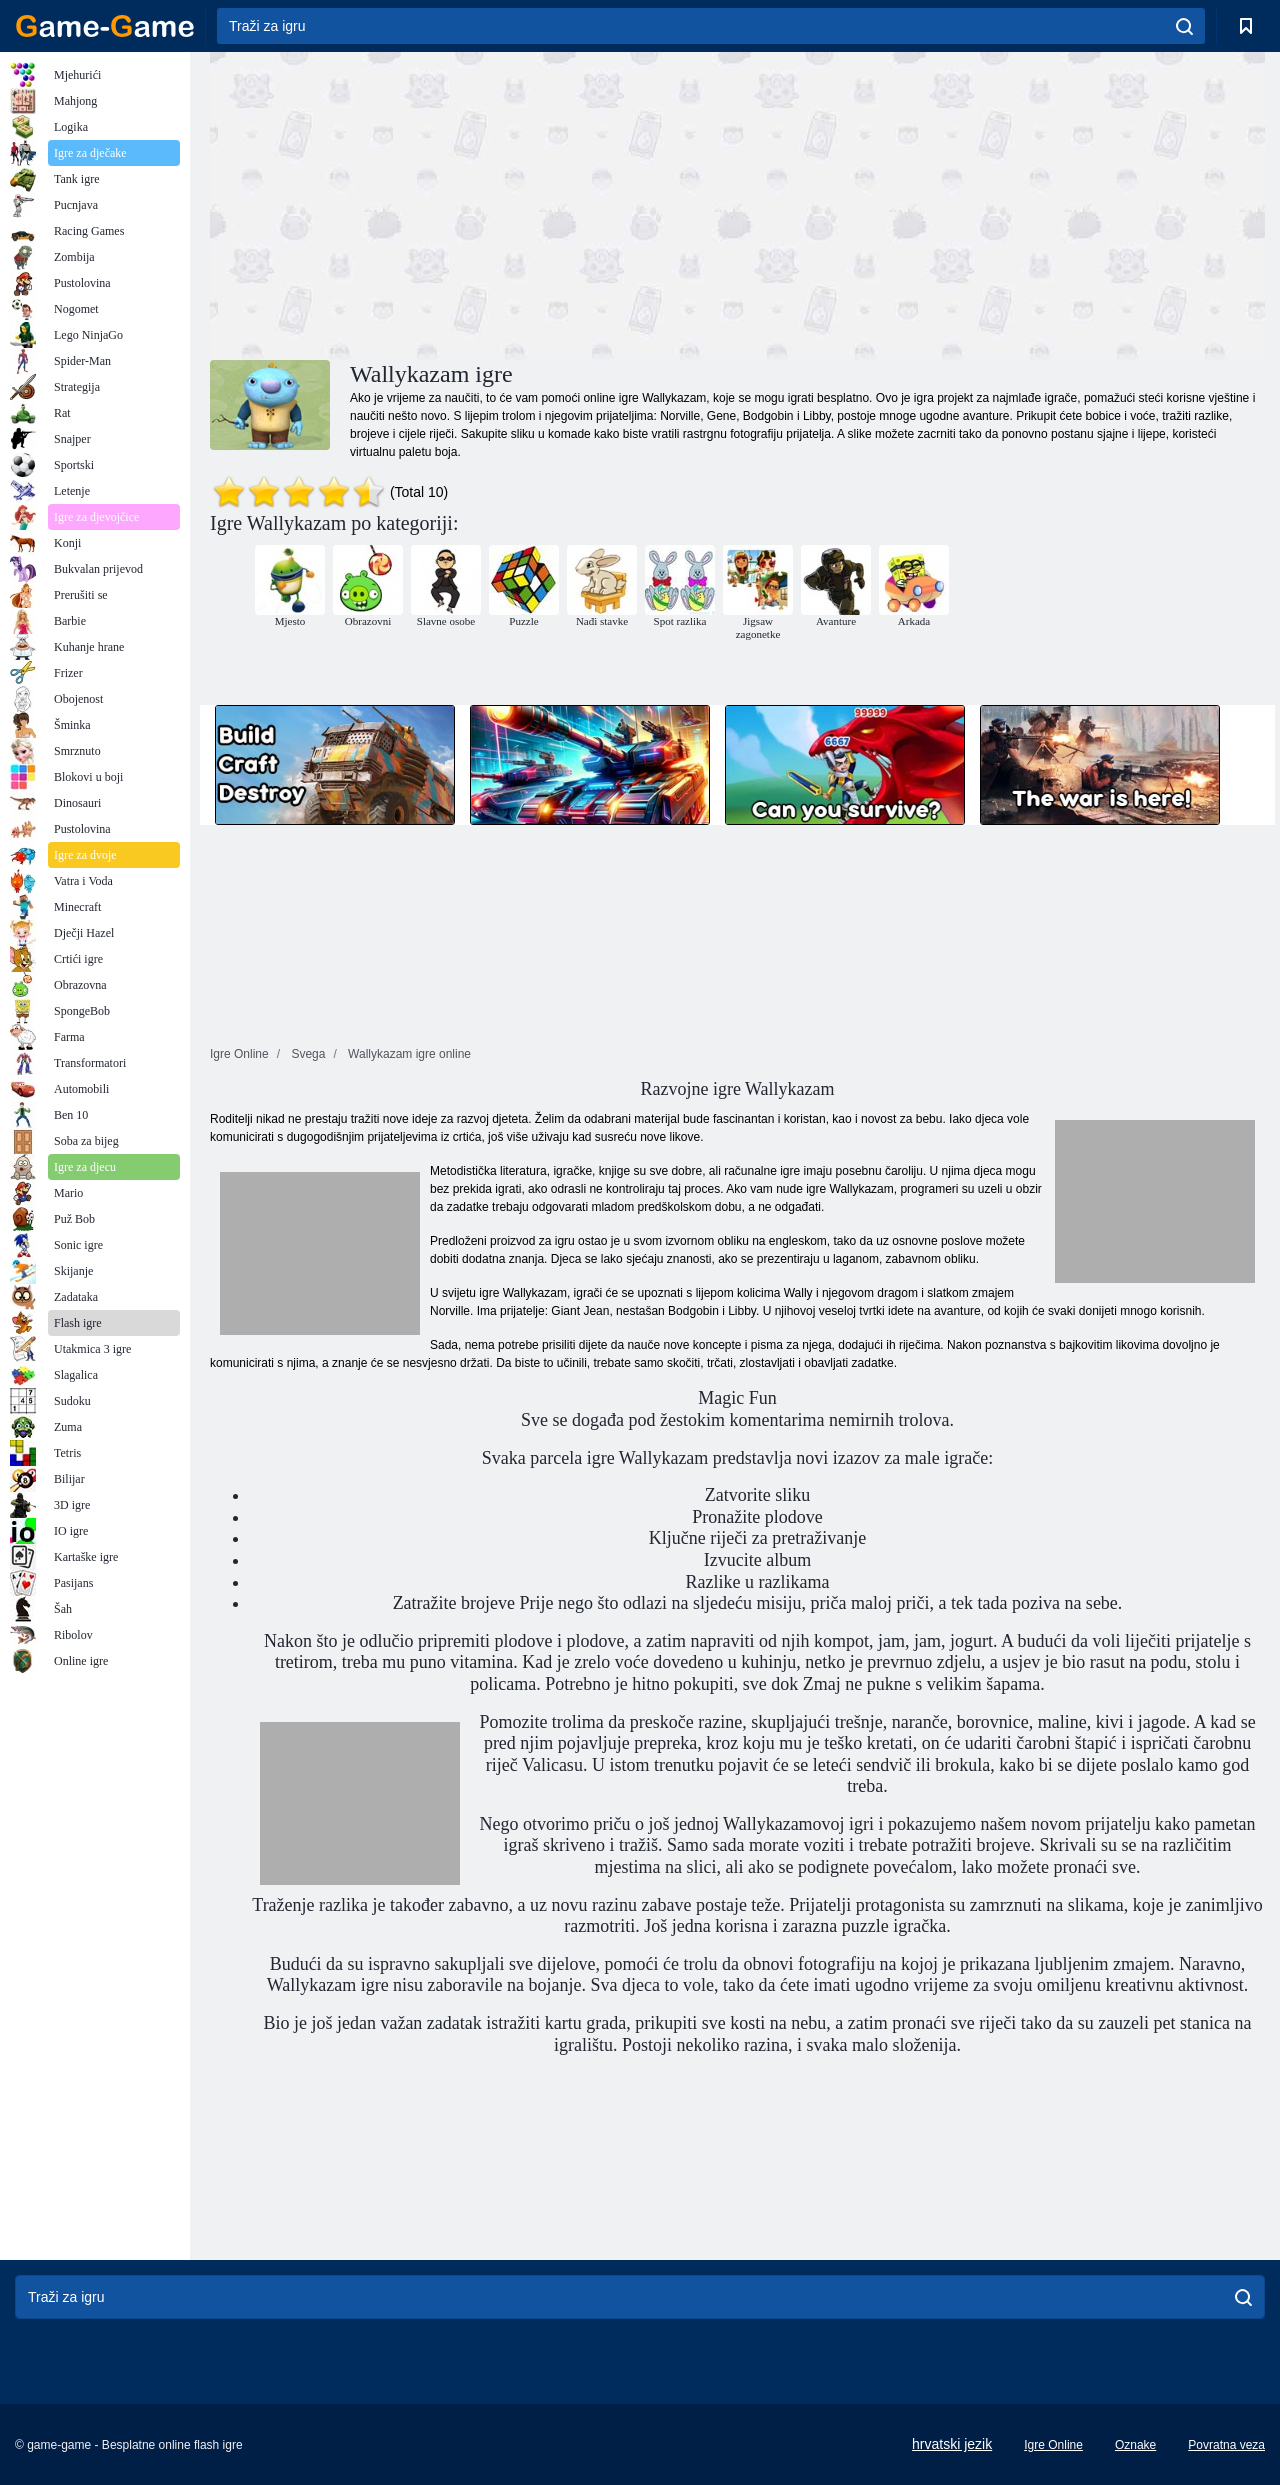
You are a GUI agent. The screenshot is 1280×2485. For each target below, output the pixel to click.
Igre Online (1053, 2445)
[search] (1184, 26)
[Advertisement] (474, 203)
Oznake (1135, 2445)
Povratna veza (1226, 2445)
